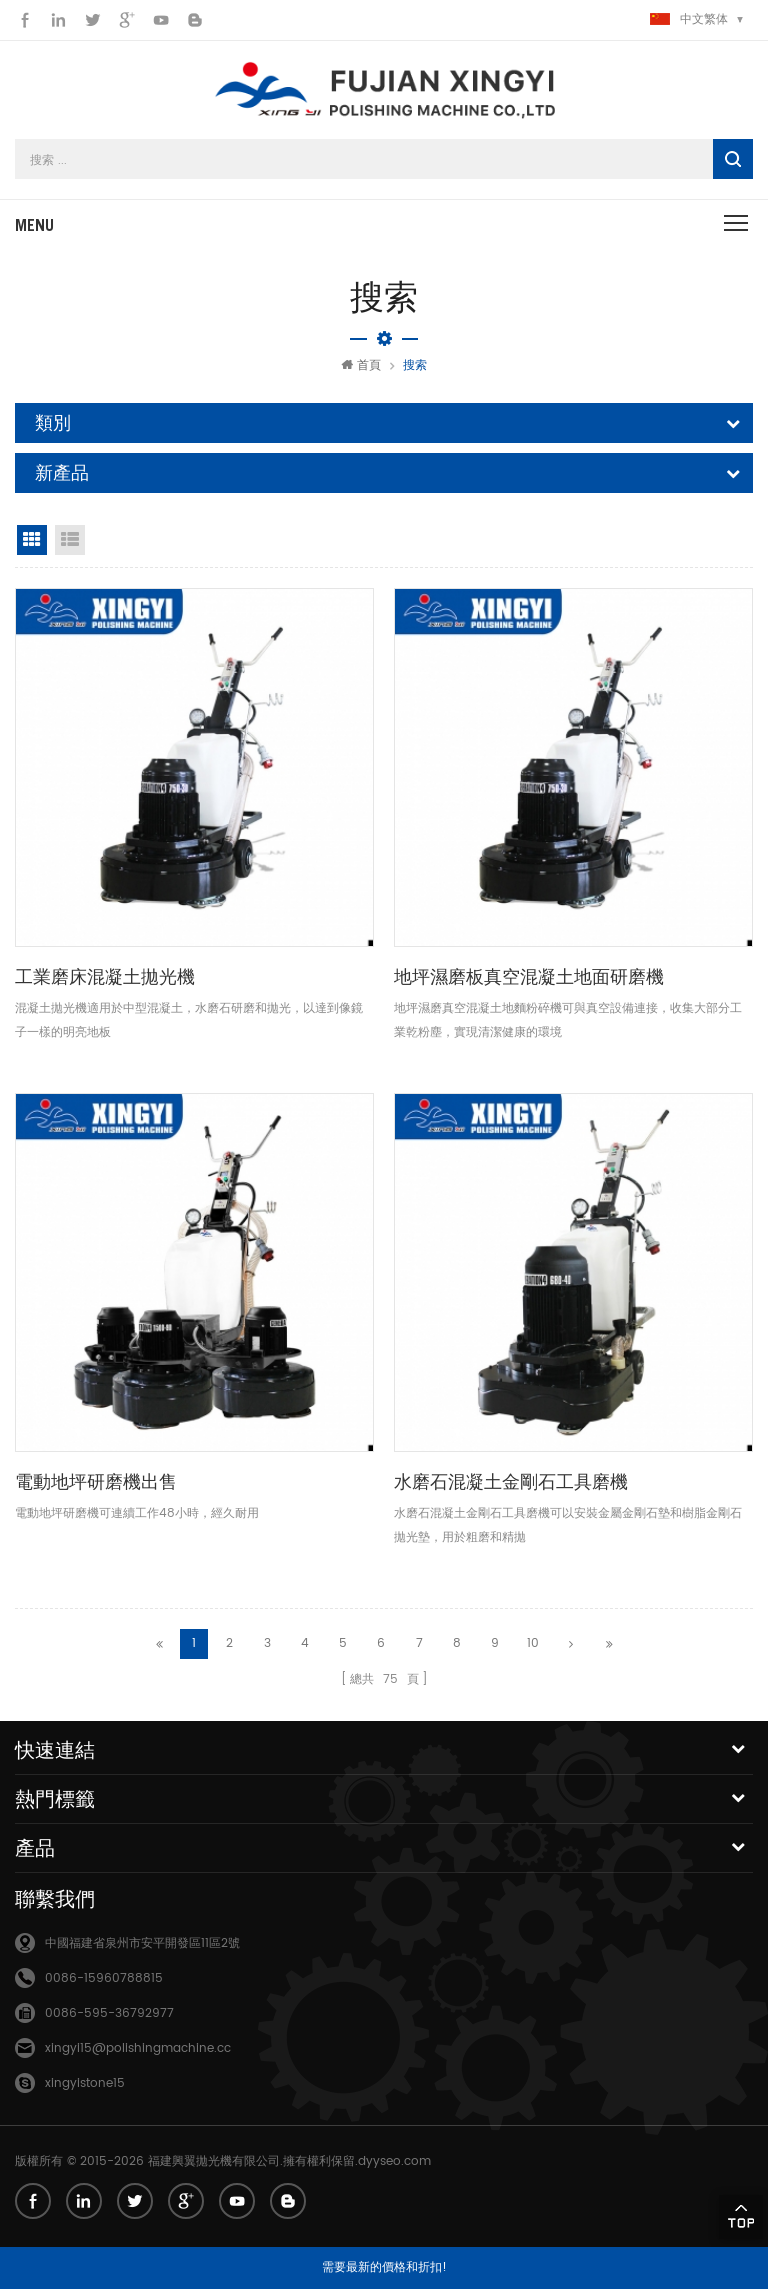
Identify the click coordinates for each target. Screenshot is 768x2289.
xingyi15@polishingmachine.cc (138, 2048)
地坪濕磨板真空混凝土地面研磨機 (529, 976)
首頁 (361, 365)
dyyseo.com (394, 2161)
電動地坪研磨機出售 (96, 1481)
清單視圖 (70, 540)
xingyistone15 (85, 2083)
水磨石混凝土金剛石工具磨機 (511, 1481)
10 (533, 1643)
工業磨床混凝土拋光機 (105, 976)
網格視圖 (32, 540)
